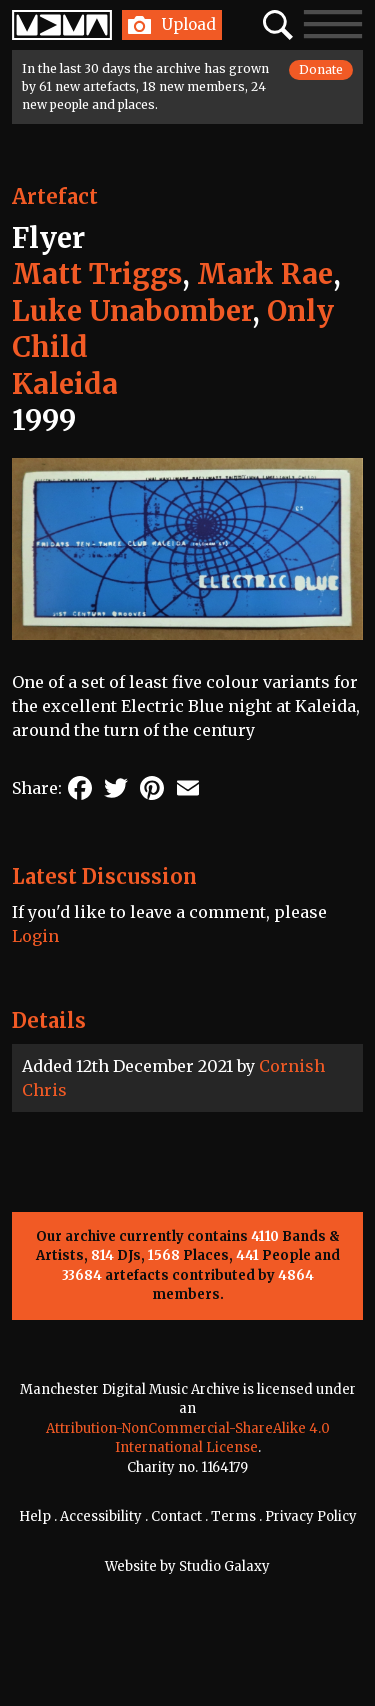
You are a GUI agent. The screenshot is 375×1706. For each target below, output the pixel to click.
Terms (233, 1516)
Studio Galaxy (224, 1566)
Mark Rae (265, 274)
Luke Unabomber (132, 311)
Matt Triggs (97, 274)
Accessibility (101, 1516)
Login (35, 936)
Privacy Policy (311, 1516)
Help (35, 1516)
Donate (321, 69)
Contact (176, 1516)
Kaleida (65, 384)
